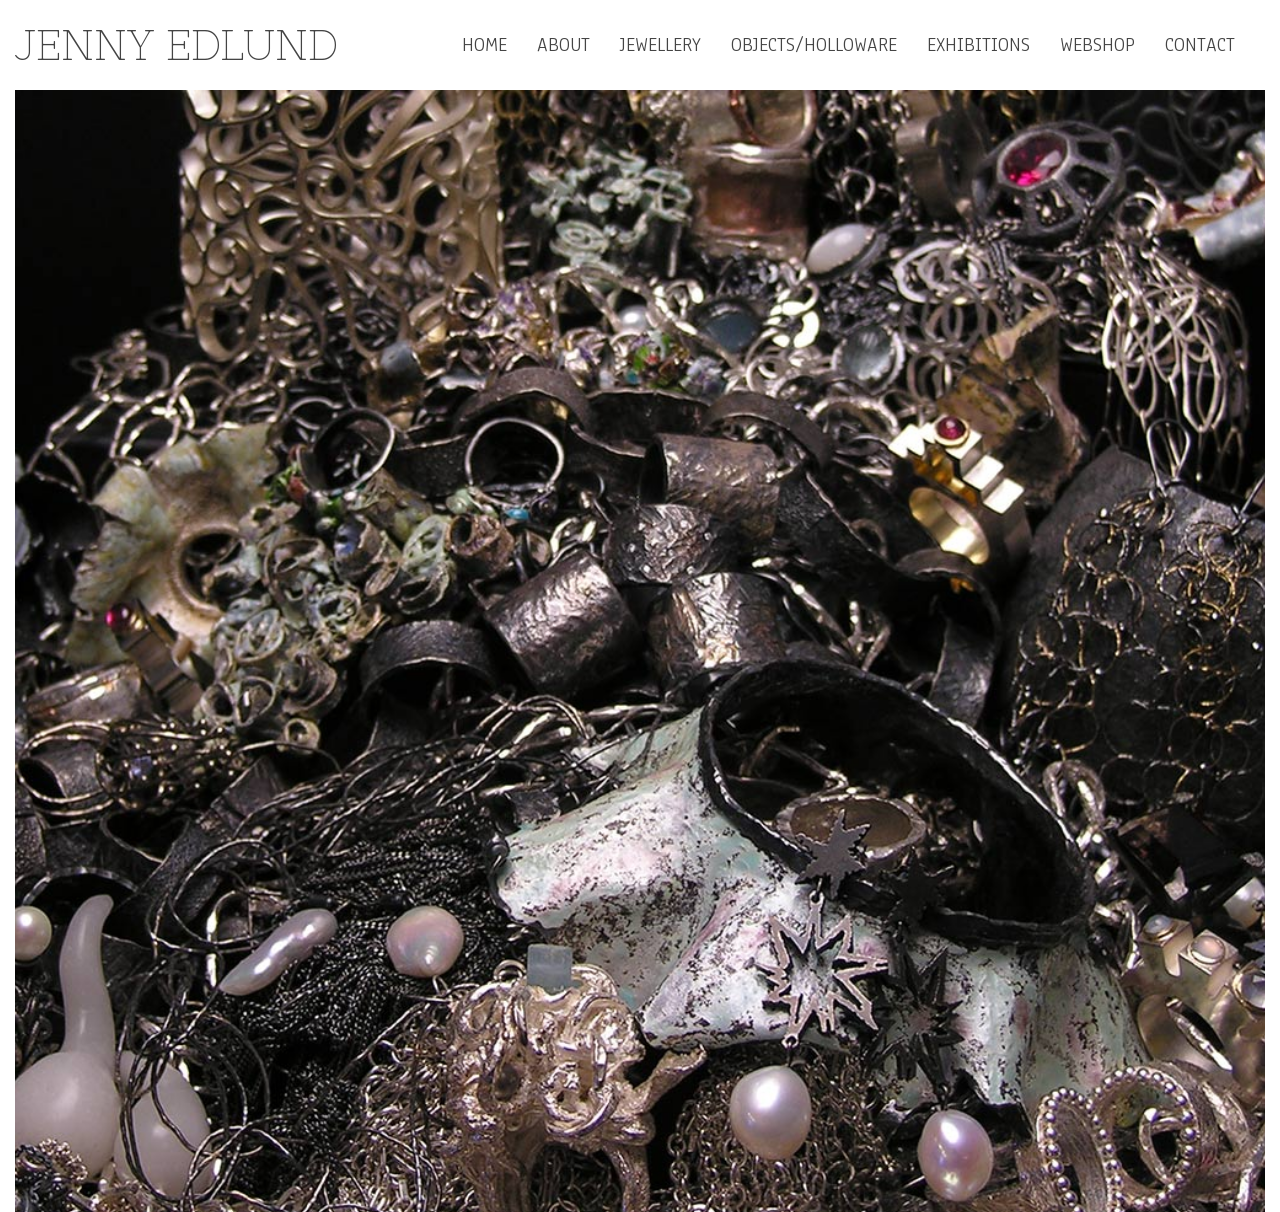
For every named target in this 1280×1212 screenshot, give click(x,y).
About (563, 45)
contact (1200, 45)
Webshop (1097, 45)
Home (484, 45)
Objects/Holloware (814, 45)
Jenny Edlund (176, 45)
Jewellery (660, 45)
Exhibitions (978, 45)
